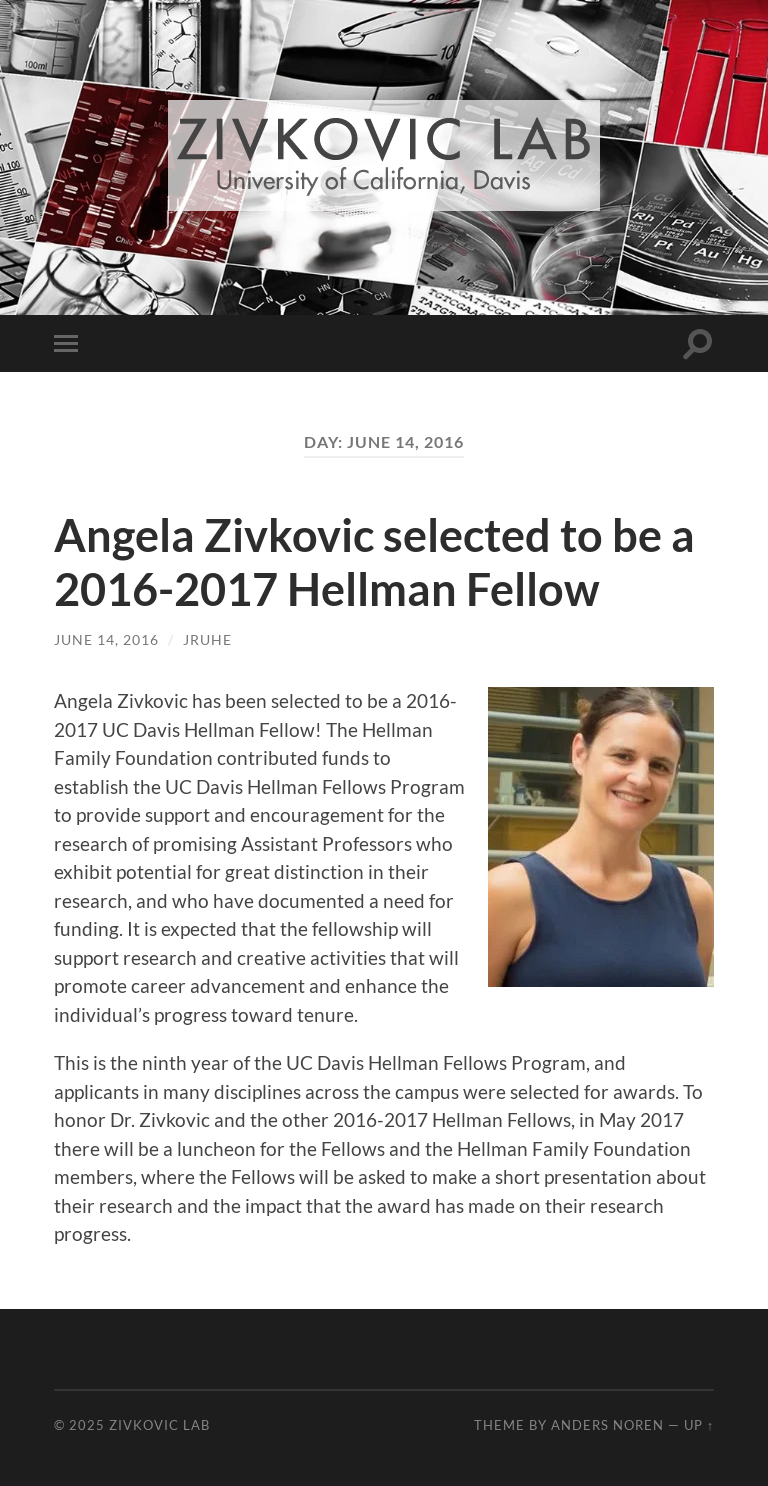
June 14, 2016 (106, 639)
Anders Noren (607, 1425)
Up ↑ (699, 1425)
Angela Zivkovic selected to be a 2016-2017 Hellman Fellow (374, 562)
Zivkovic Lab (159, 1425)
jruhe (207, 639)
